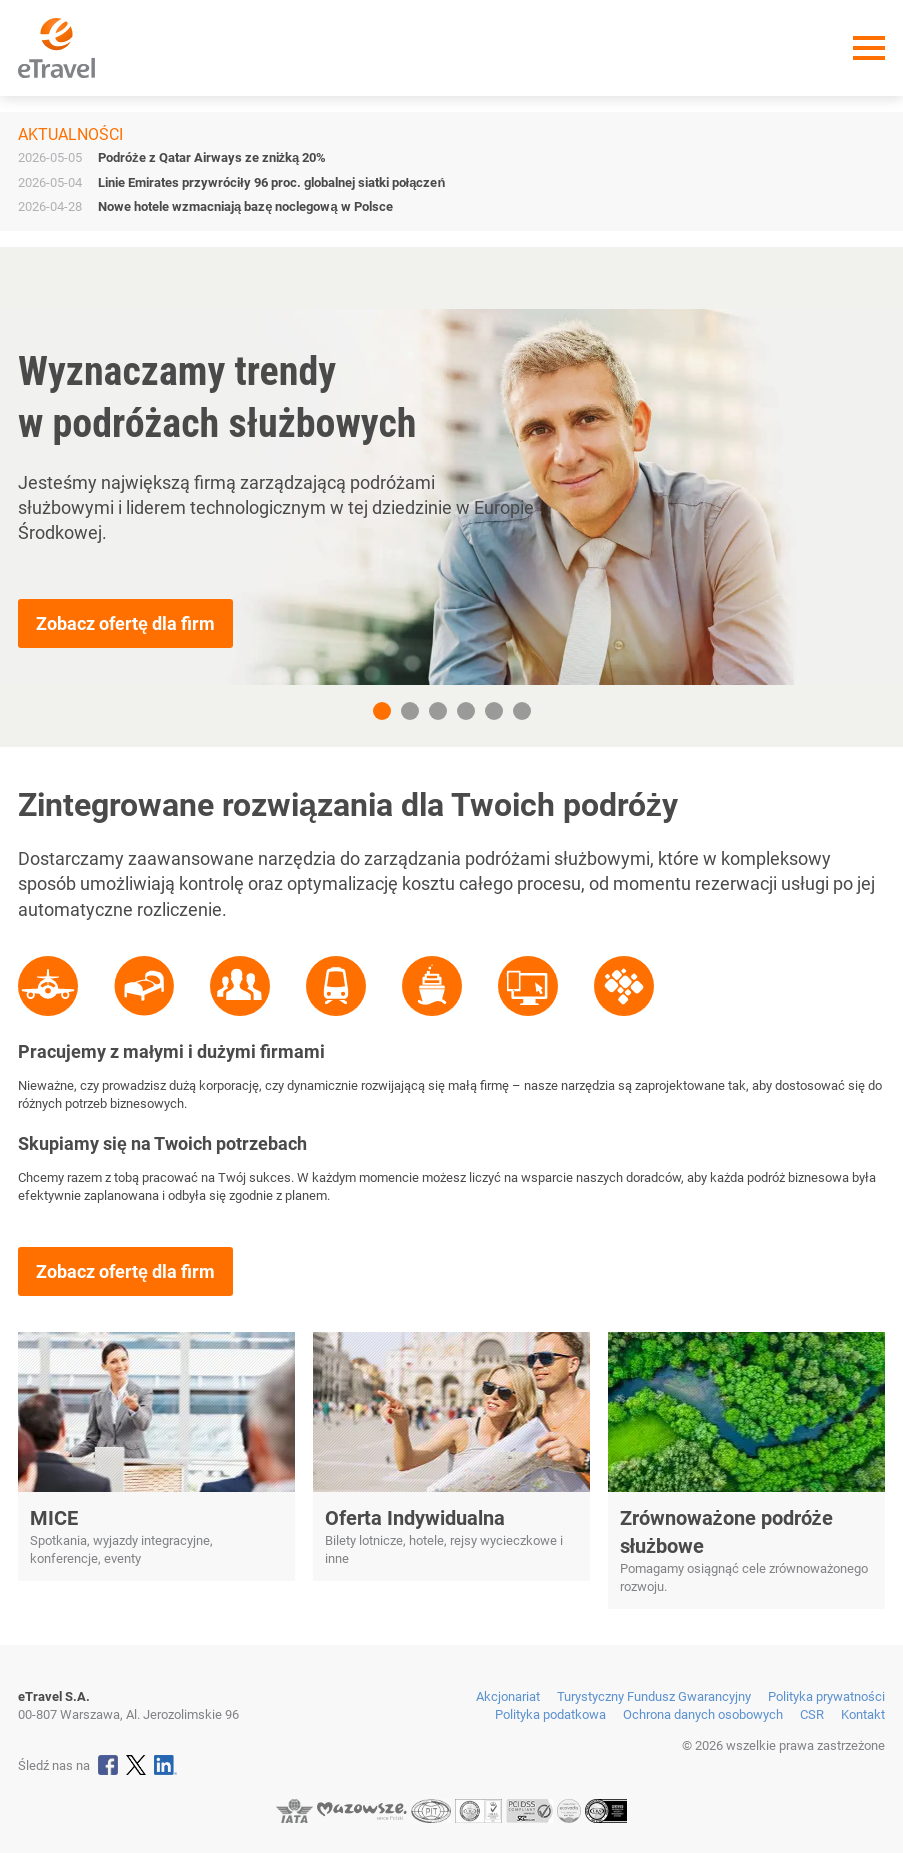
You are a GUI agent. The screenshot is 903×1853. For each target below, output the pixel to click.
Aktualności (70, 134)
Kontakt (863, 1714)
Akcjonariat (508, 1696)
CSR (812, 1714)
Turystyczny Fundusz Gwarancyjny (654, 1696)
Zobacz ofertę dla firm (125, 623)
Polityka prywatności (826, 1696)
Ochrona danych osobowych (703, 1714)
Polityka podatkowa (550, 1714)
